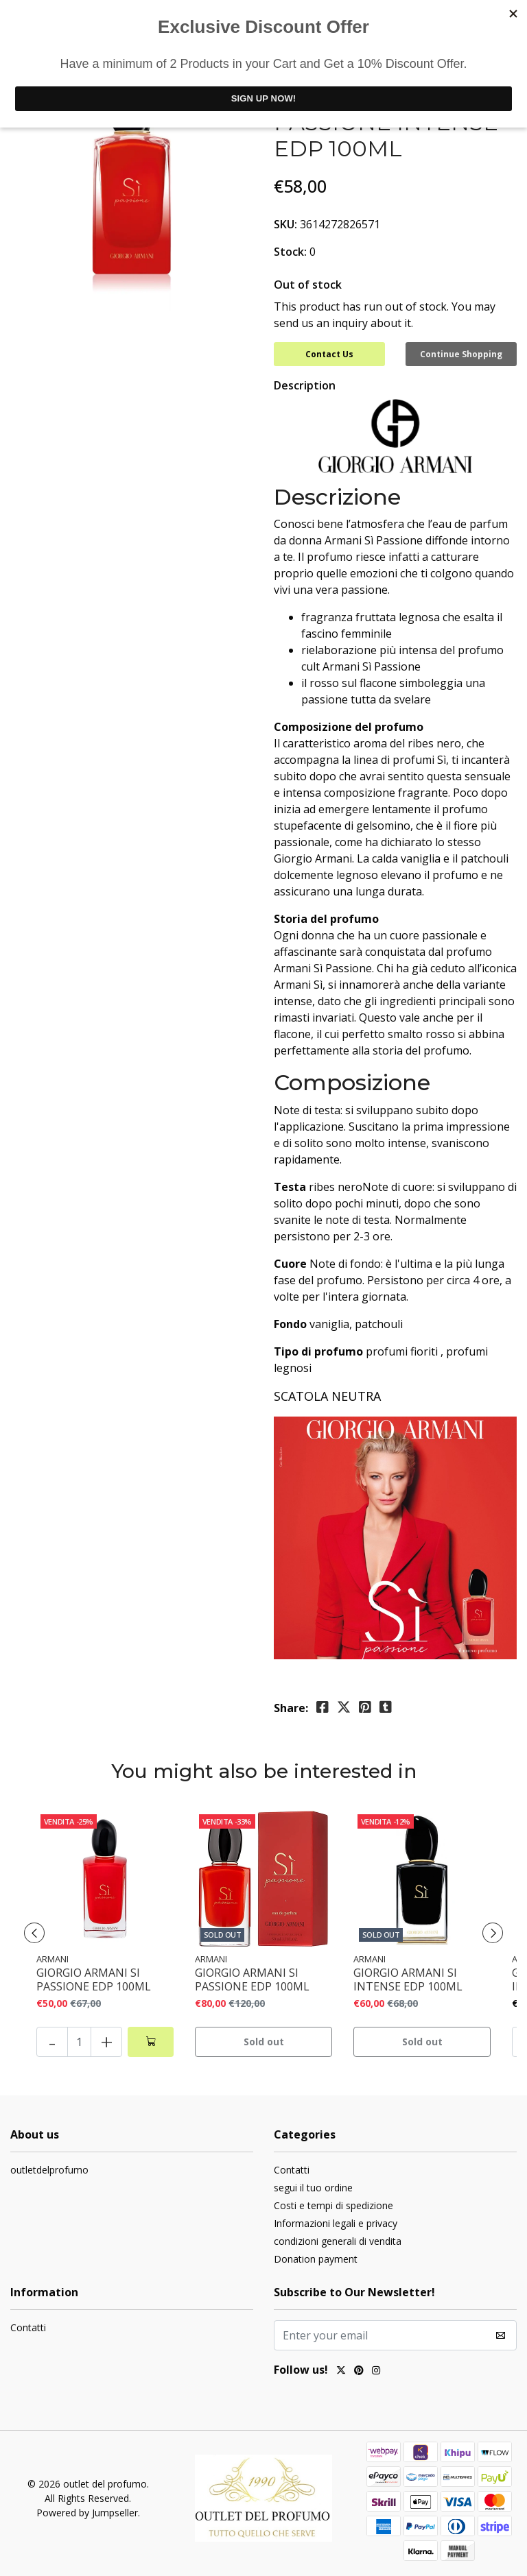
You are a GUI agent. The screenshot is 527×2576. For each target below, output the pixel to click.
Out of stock (308, 284)
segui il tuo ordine (313, 2187)
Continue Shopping (461, 354)
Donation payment (316, 2258)
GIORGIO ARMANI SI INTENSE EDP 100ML (407, 1979)
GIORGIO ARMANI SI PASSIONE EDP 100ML (93, 1979)
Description (305, 385)
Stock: (290, 251)
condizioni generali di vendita (337, 2241)
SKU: (285, 224)
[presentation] (34, 1933)
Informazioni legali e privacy (335, 2223)
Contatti (291, 2169)
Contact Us (329, 354)
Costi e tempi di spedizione (333, 2205)
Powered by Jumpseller (87, 2512)
